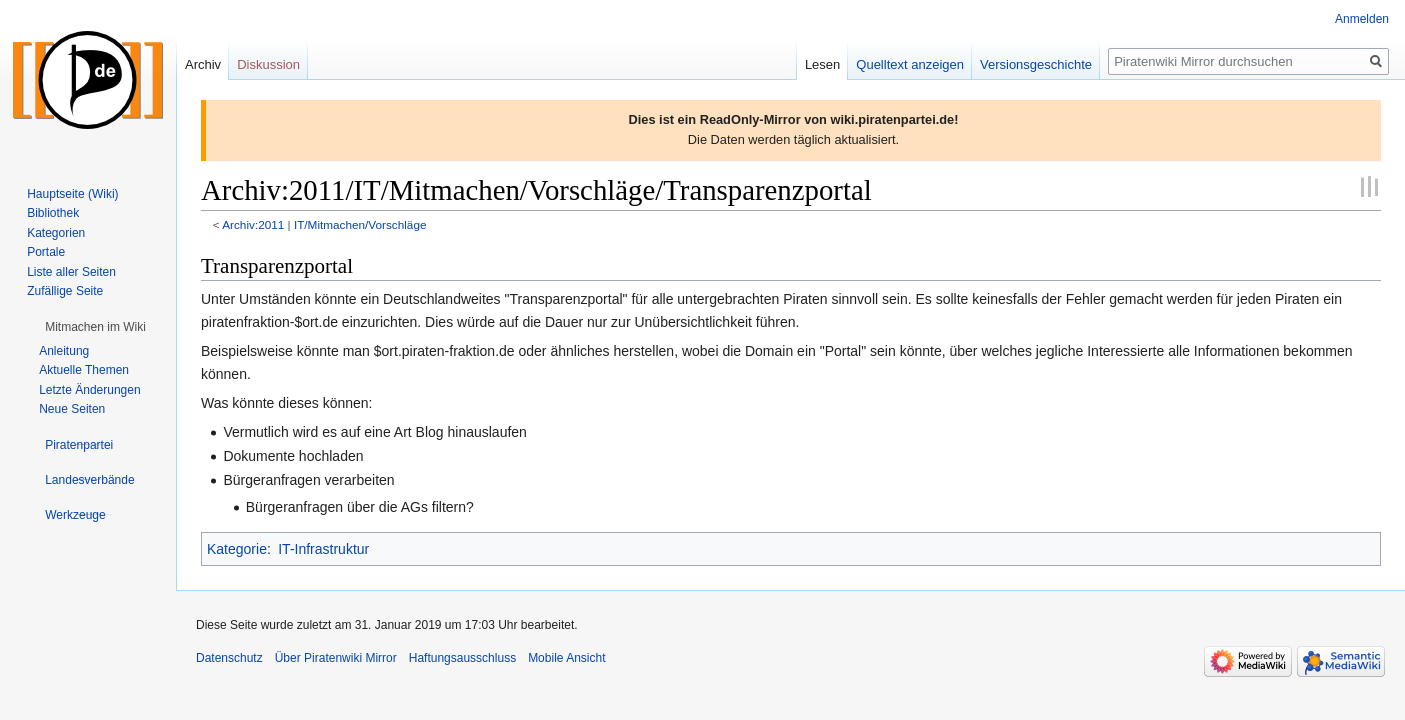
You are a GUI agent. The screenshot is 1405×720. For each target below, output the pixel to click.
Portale (46, 252)
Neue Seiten (72, 409)
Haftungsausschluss (462, 658)
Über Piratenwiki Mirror (336, 658)
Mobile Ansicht (566, 658)
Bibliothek (53, 213)
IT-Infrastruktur (323, 549)
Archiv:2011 (253, 224)
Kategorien (56, 233)
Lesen (822, 64)
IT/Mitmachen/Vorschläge (360, 224)
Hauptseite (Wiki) (72, 194)
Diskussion (268, 64)
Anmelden (1362, 19)
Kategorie (237, 549)
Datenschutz (229, 658)
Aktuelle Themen (84, 370)
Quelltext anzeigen (910, 64)
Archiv (203, 64)
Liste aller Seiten (71, 272)
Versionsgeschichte (1036, 64)
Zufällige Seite (65, 291)
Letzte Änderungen (89, 390)
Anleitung (64, 351)
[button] (95, 327)
